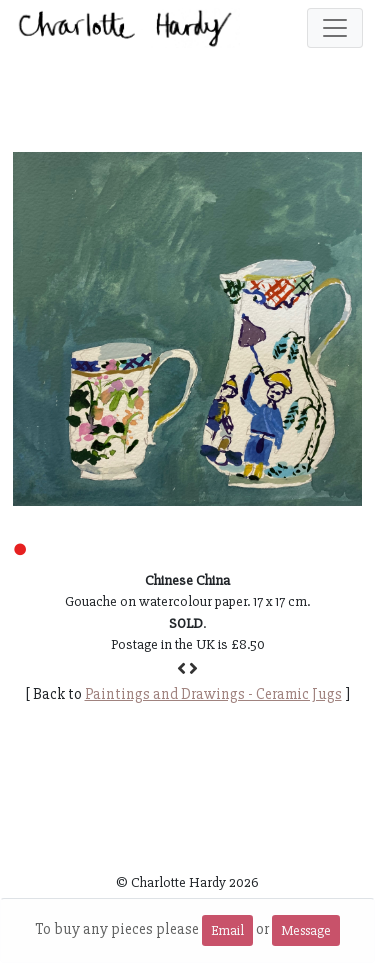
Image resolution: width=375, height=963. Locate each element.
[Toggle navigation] (335, 28)
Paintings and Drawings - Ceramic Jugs (213, 694)
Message (306, 930)
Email (227, 930)
